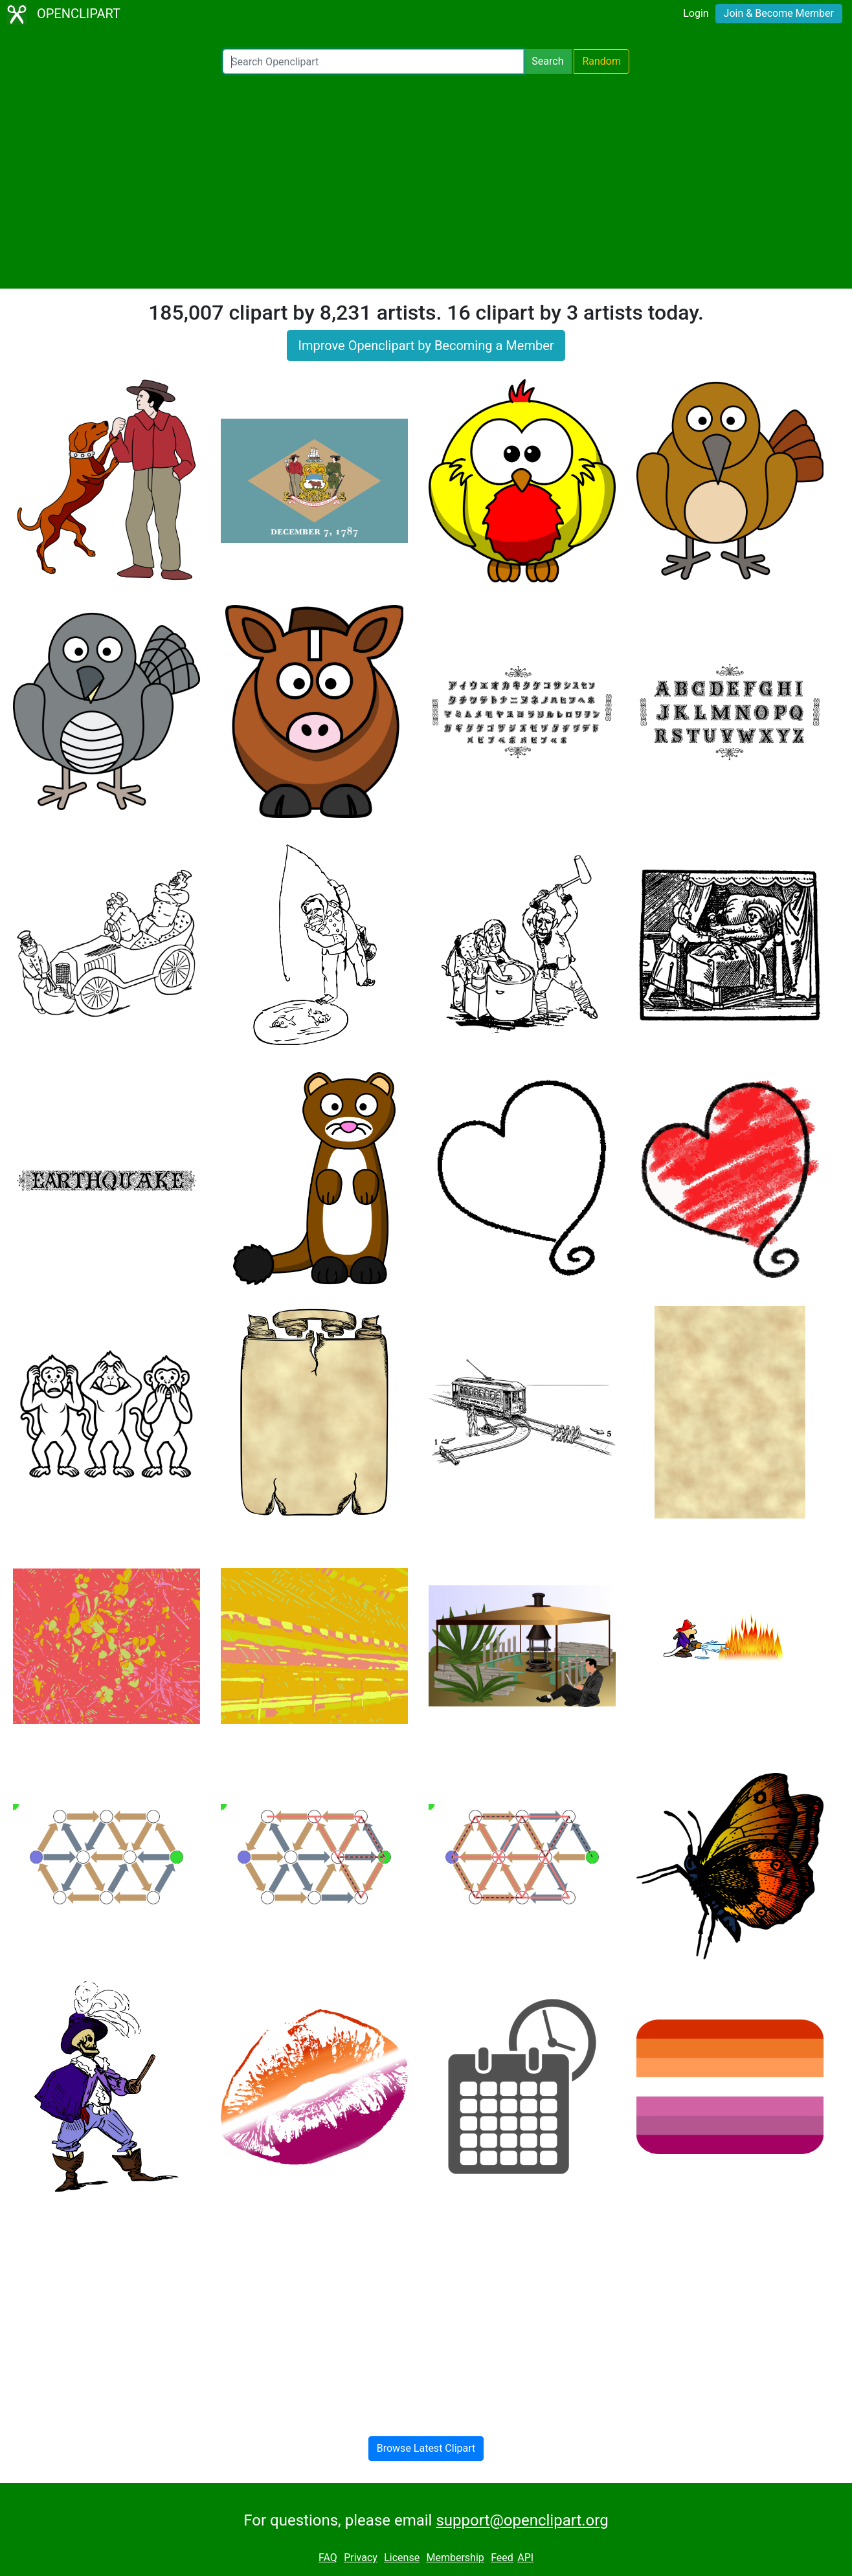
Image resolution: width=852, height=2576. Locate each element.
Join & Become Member (779, 13)
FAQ (328, 2557)
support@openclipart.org (522, 2520)
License (402, 2557)
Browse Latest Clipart (426, 2448)
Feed (502, 2557)
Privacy (360, 2557)
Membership (455, 2557)
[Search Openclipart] (373, 61)
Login (695, 13)
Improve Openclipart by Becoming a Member (426, 345)
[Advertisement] (426, 181)
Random (601, 61)
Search (547, 61)
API (525, 2557)
